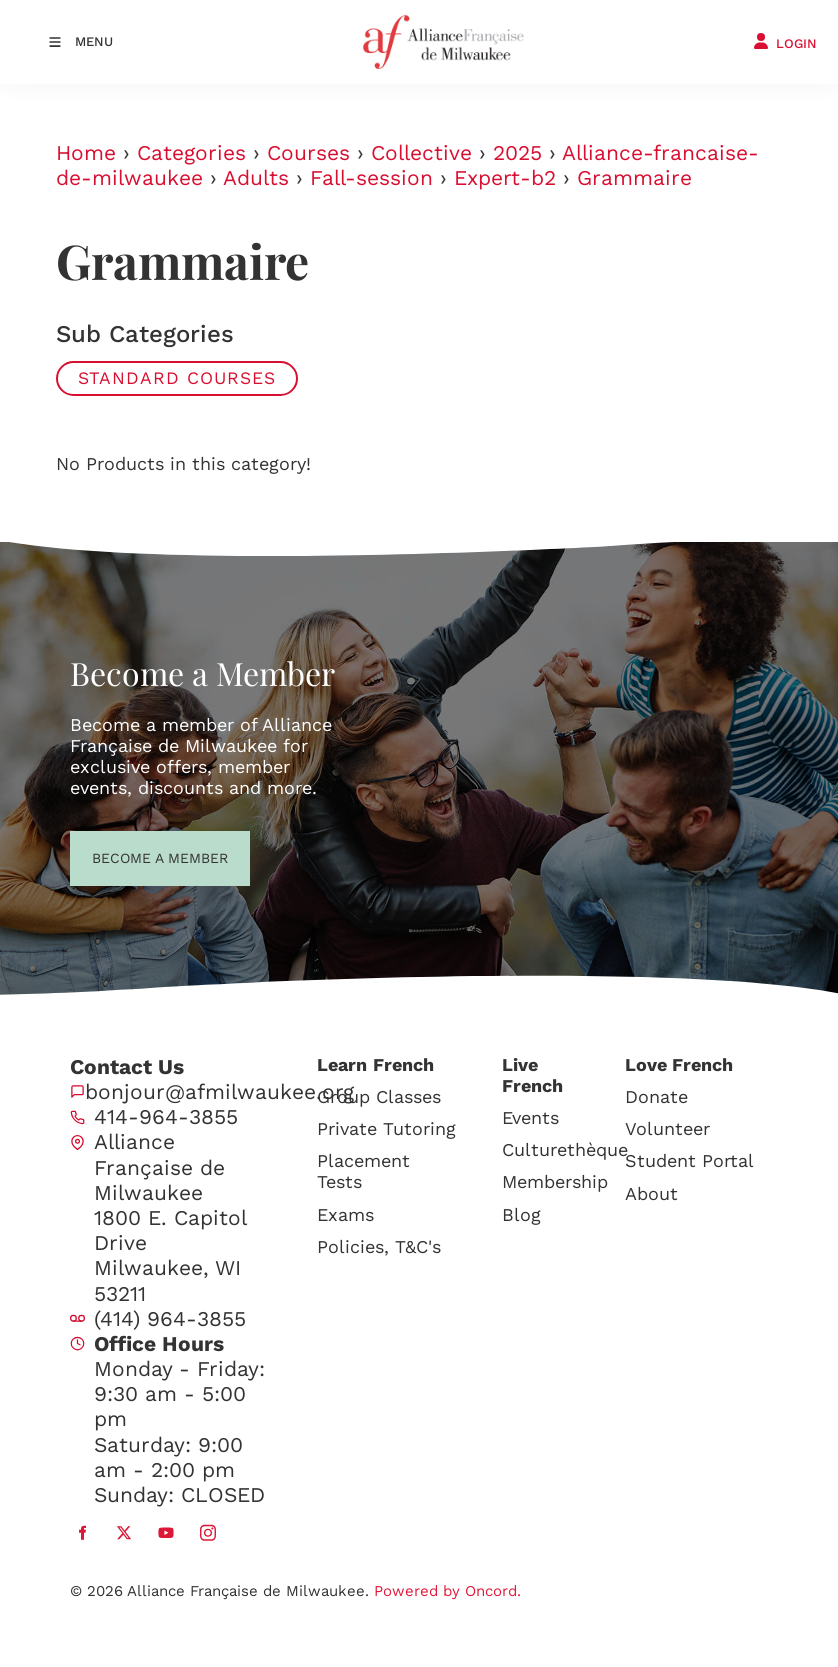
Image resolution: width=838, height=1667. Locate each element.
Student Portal (689, 1160)
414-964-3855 (166, 1116)
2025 (517, 152)
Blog (521, 1214)
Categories (191, 152)
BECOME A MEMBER (123, 856)
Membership (555, 1181)
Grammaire (634, 177)
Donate (656, 1096)
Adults (256, 177)
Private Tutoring (386, 1128)
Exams (345, 1214)
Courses (308, 152)
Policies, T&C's (379, 1246)
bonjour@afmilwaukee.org (219, 1091)
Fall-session (371, 177)
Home (86, 152)
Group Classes (379, 1096)
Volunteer (667, 1128)
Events (530, 1117)
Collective (421, 152)
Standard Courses (177, 378)
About (651, 1193)
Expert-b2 (505, 177)
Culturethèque (565, 1149)
